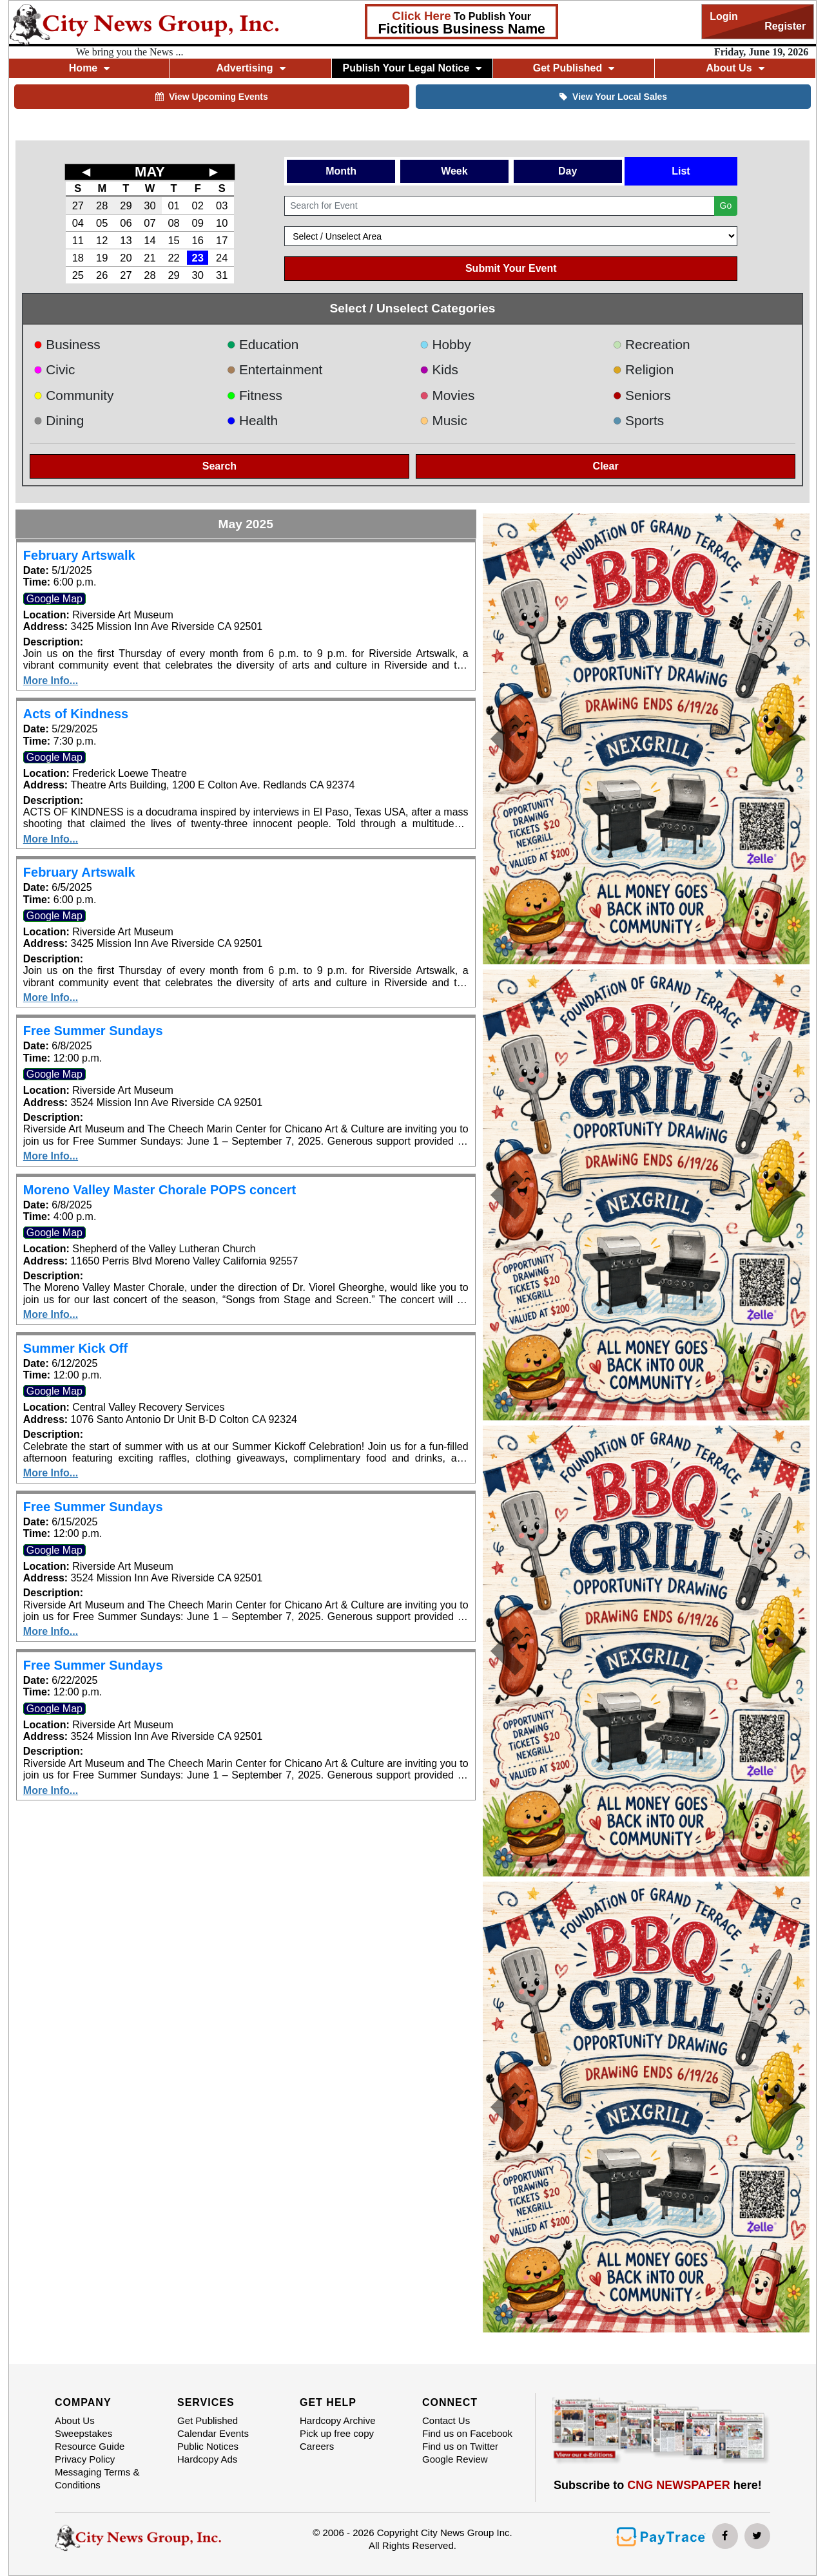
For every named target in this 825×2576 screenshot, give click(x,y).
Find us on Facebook (467, 2433)
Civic (54, 369)
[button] (507, 738)
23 (197, 257)
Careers (317, 2446)
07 (149, 223)
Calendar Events (213, 2433)
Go (726, 205)
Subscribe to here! (658, 2485)
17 (222, 240)
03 (222, 205)
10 (222, 223)
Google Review (455, 2459)
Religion (643, 369)
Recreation (651, 344)
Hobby (445, 344)
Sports (639, 420)
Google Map (54, 598)
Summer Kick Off (75, 1348)
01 (173, 205)
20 (125, 257)
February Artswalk (79, 555)
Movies (447, 395)
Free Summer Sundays (93, 1031)
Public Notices (207, 2446)
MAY (150, 172)
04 (78, 223)
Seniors (642, 395)
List (681, 171)
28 (102, 205)
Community (74, 395)
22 (173, 257)
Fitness (254, 395)
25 (78, 275)
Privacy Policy (85, 2459)
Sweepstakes (83, 2433)
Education (262, 344)
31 (222, 275)
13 (125, 240)
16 (197, 240)
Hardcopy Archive (338, 2420)
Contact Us (446, 2420)
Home (89, 67)
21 (149, 257)
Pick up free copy (337, 2433)
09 (197, 223)
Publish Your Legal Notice (412, 67)
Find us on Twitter (460, 2446)
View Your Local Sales (613, 96)
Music (443, 420)
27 (78, 205)
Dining (59, 420)
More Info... (50, 680)
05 (102, 223)
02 (197, 205)
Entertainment (274, 369)
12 (102, 240)
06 (125, 223)
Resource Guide (89, 2446)
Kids (439, 369)
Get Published (574, 67)
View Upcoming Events (211, 96)
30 (149, 205)
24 (222, 257)
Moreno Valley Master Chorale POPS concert (159, 1190)
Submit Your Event (511, 268)
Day (567, 171)
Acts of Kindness (75, 714)
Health (252, 420)
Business (67, 344)
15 (173, 240)
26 (102, 275)
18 (78, 257)
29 (125, 205)
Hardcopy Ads (207, 2459)
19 (102, 257)
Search (219, 466)
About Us (735, 67)
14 (149, 240)
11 (78, 240)
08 (173, 223)
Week (454, 171)
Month (340, 171)
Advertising (251, 67)
